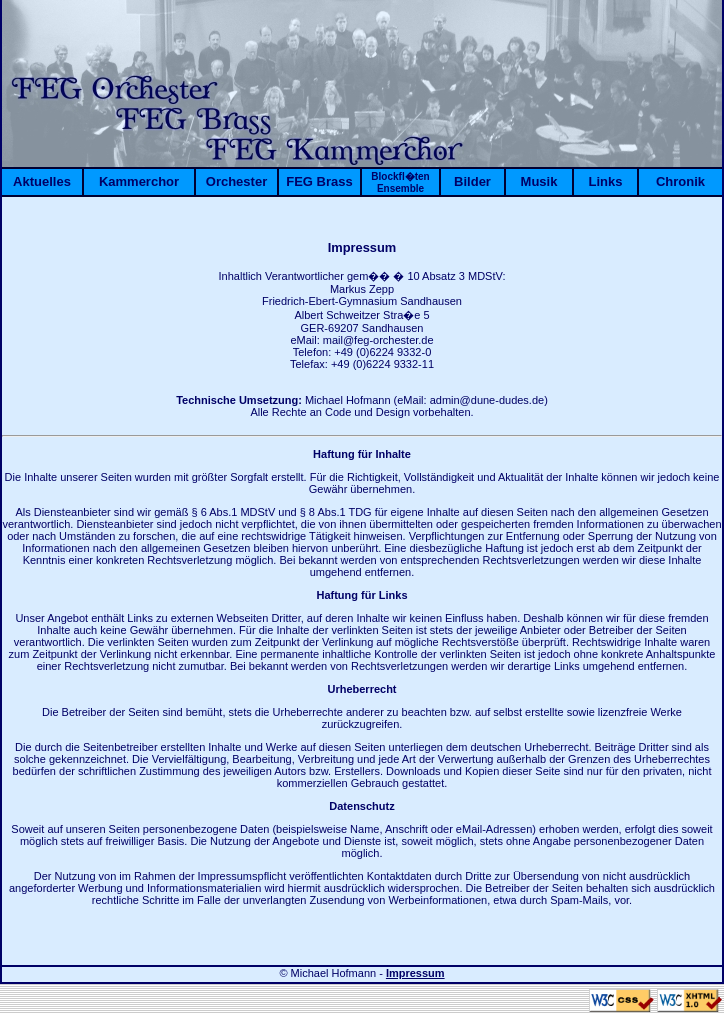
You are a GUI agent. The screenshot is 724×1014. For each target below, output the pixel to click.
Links (606, 181)
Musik (539, 181)
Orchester (236, 181)
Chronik (680, 181)
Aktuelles (42, 181)
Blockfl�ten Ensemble (400, 182)
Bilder (472, 181)
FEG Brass (319, 181)
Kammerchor (139, 181)
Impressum (415, 973)
